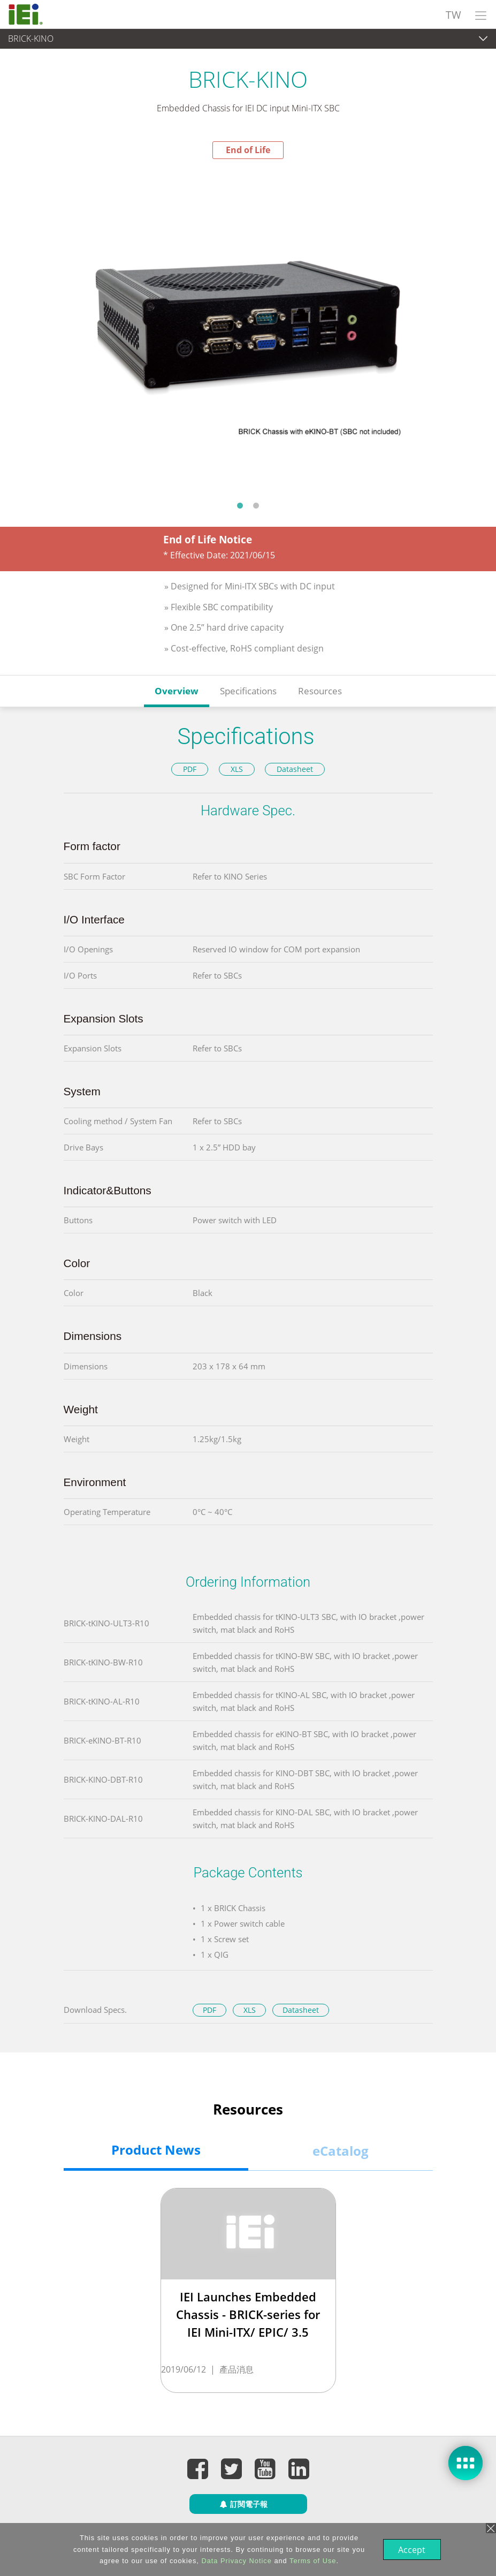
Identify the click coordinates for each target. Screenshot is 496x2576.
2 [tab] (256, 505)
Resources (320, 691)
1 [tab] (240, 505)
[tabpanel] (248, 326)
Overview (177, 691)
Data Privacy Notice (235, 2561)
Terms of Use (311, 2561)
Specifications (248, 691)
